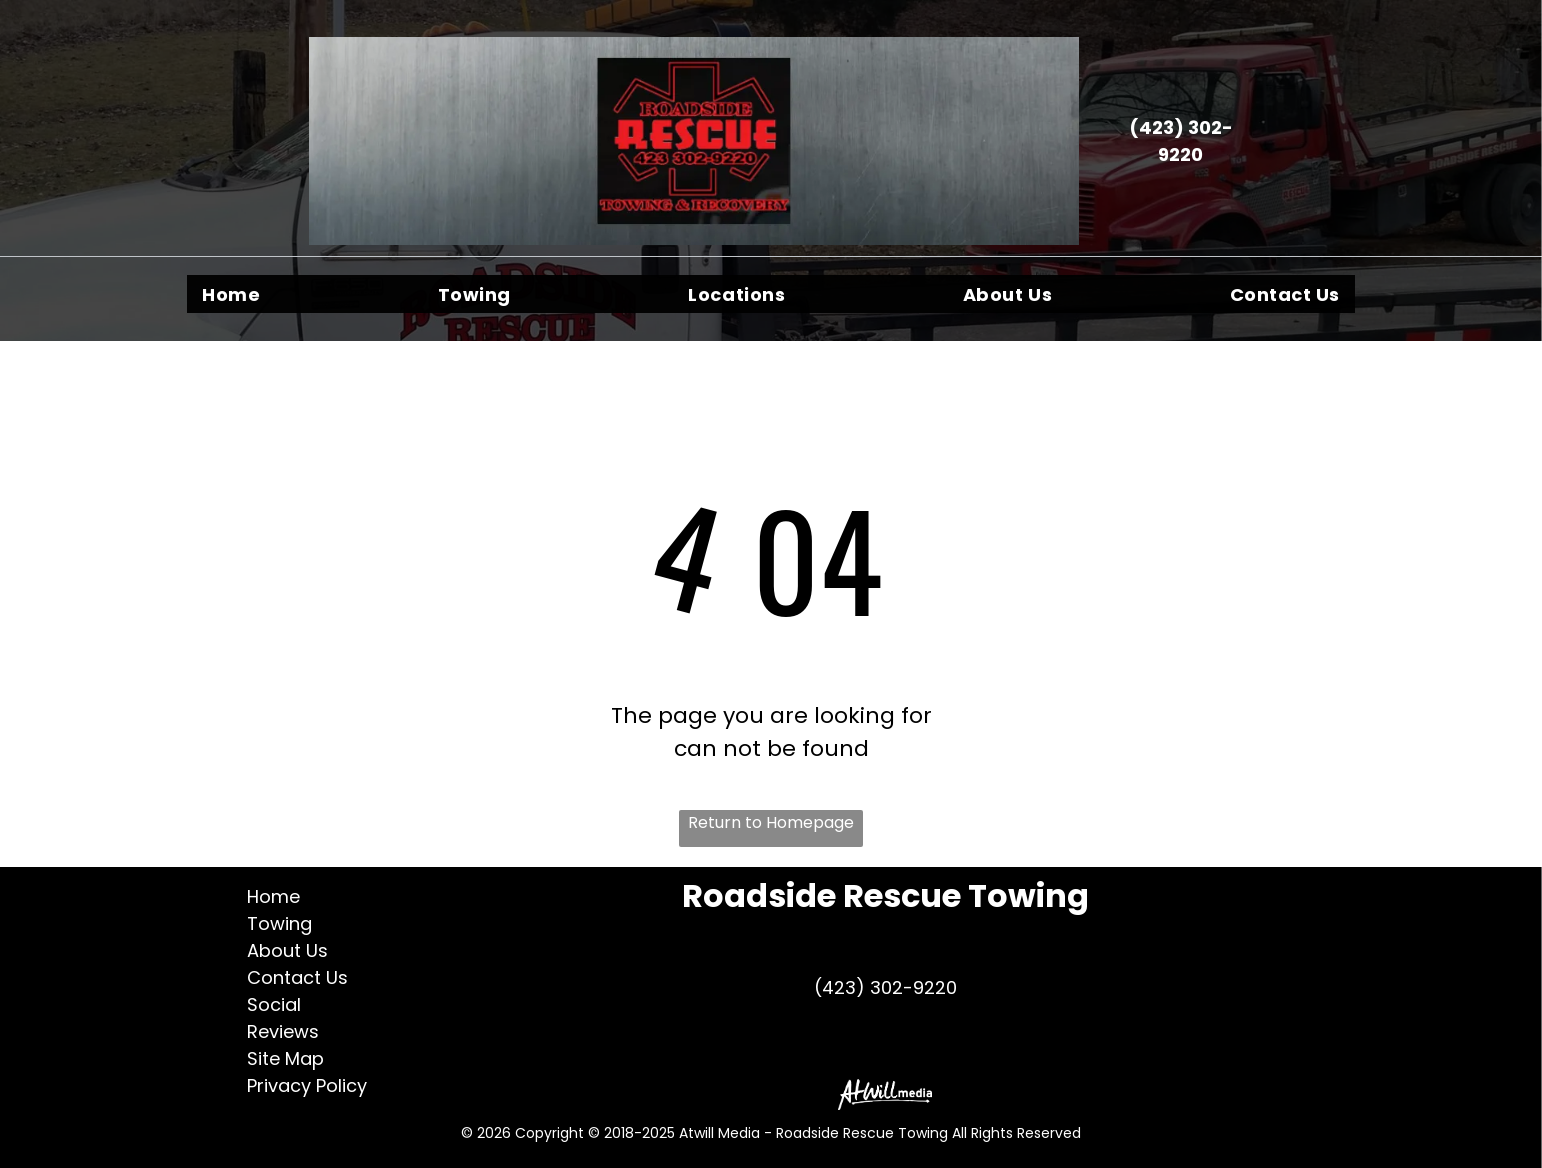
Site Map (285, 1058)
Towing (279, 923)
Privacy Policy (307, 1085)
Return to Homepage (771, 822)
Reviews (283, 1031)
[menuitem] (231, 294)
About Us (287, 950)
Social (274, 1004)
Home (273, 896)
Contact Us (297, 977)
